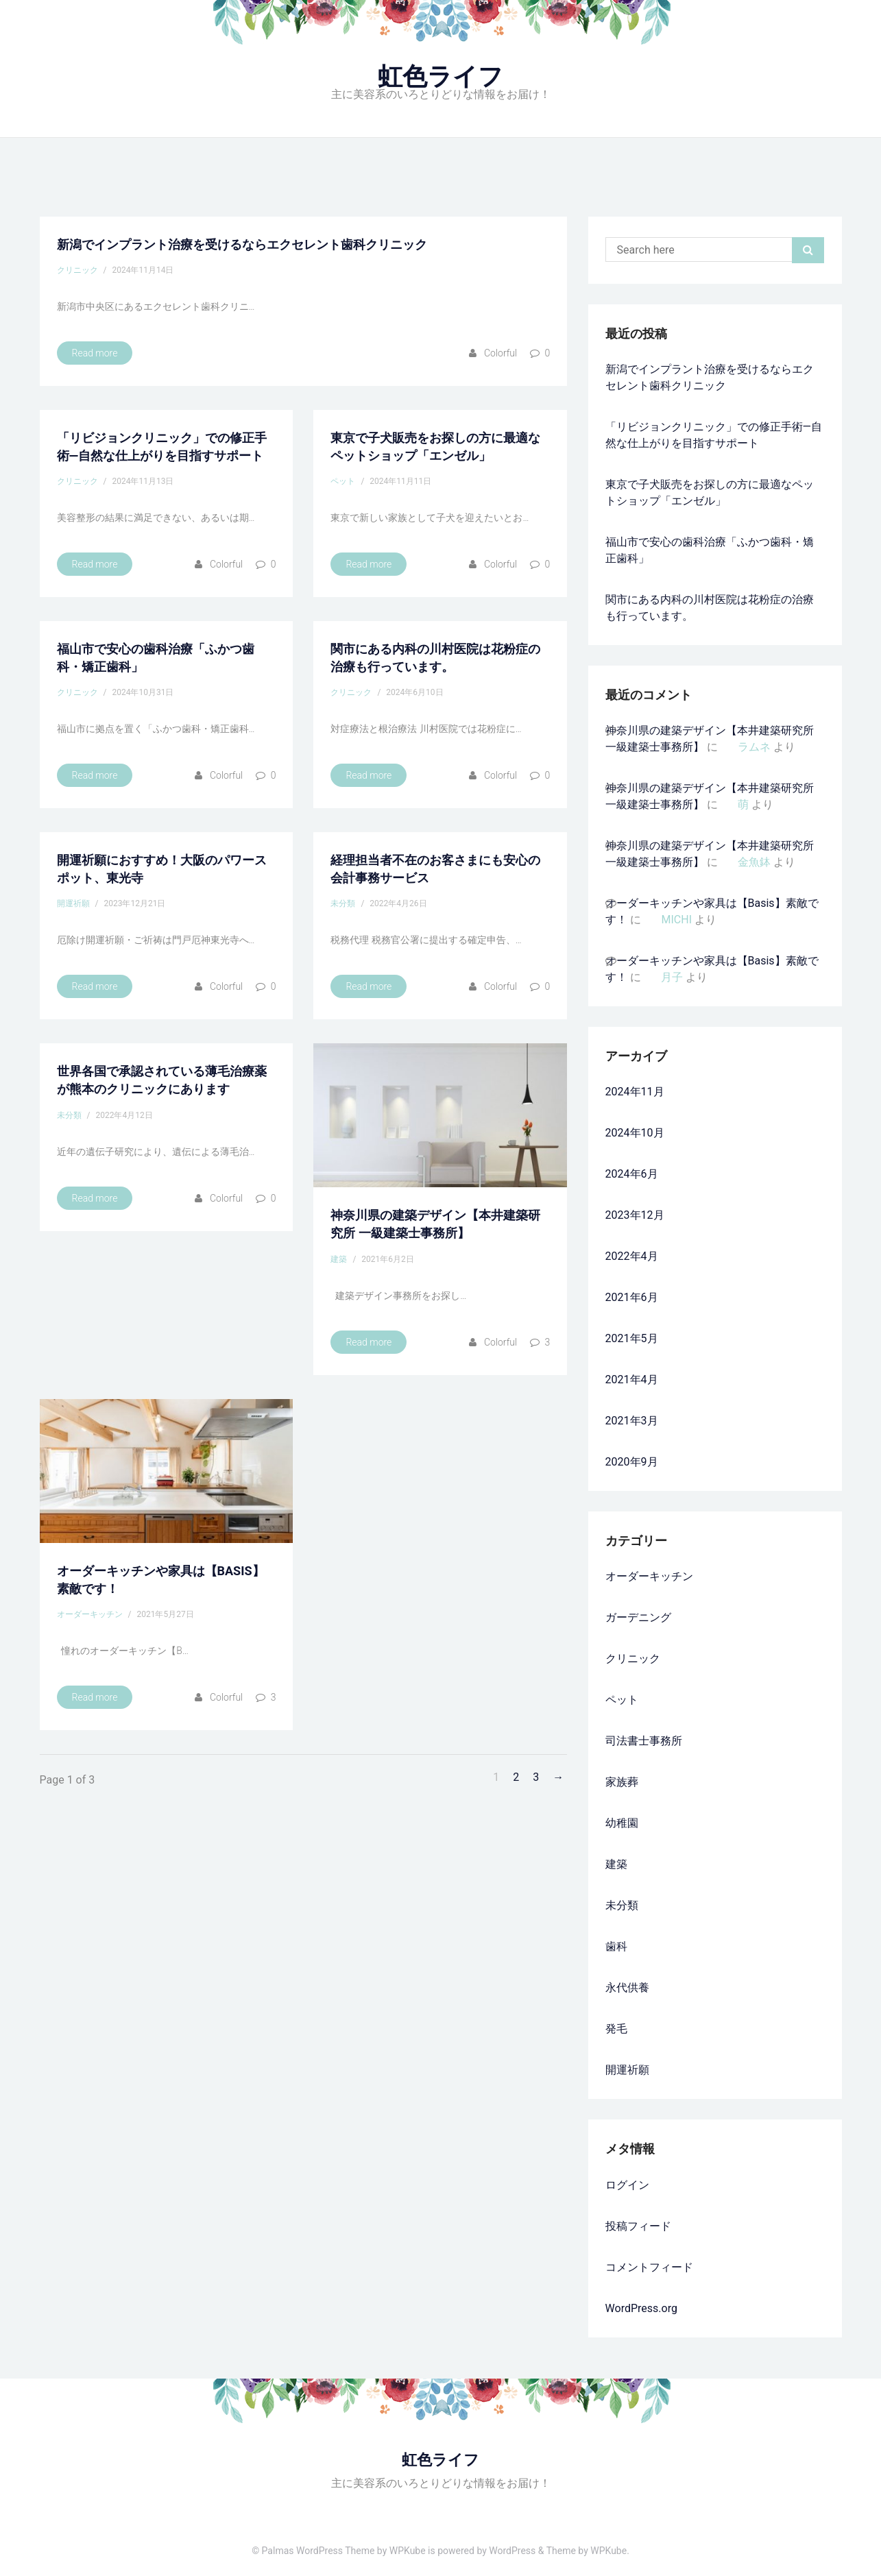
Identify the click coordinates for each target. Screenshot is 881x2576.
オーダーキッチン (90, 1614)
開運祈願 (73, 903)
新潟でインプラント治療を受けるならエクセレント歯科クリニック (242, 244)
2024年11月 (634, 1091)
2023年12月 (634, 1215)
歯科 (616, 1946)
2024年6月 (631, 1173)
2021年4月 (631, 1379)
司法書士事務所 (643, 1740)
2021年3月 (631, 1420)
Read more (95, 353)
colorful (500, 353)
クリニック (77, 270)
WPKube (608, 2550)
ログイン (627, 2184)
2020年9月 (631, 1461)
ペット (342, 481)
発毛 (616, 2028)
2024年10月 (634, 1132)
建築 (338, 1259)
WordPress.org (641, 2308)
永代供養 (627, 1987)
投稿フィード (638, 2226)
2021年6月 (631, 1297)
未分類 (342, 903)
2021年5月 (631, 1338)
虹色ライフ (440, 77)
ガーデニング (638, 1617)
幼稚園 (621, 1823)
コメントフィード (649, 2267)
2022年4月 (631, 1256)
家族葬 (621, 1781)
